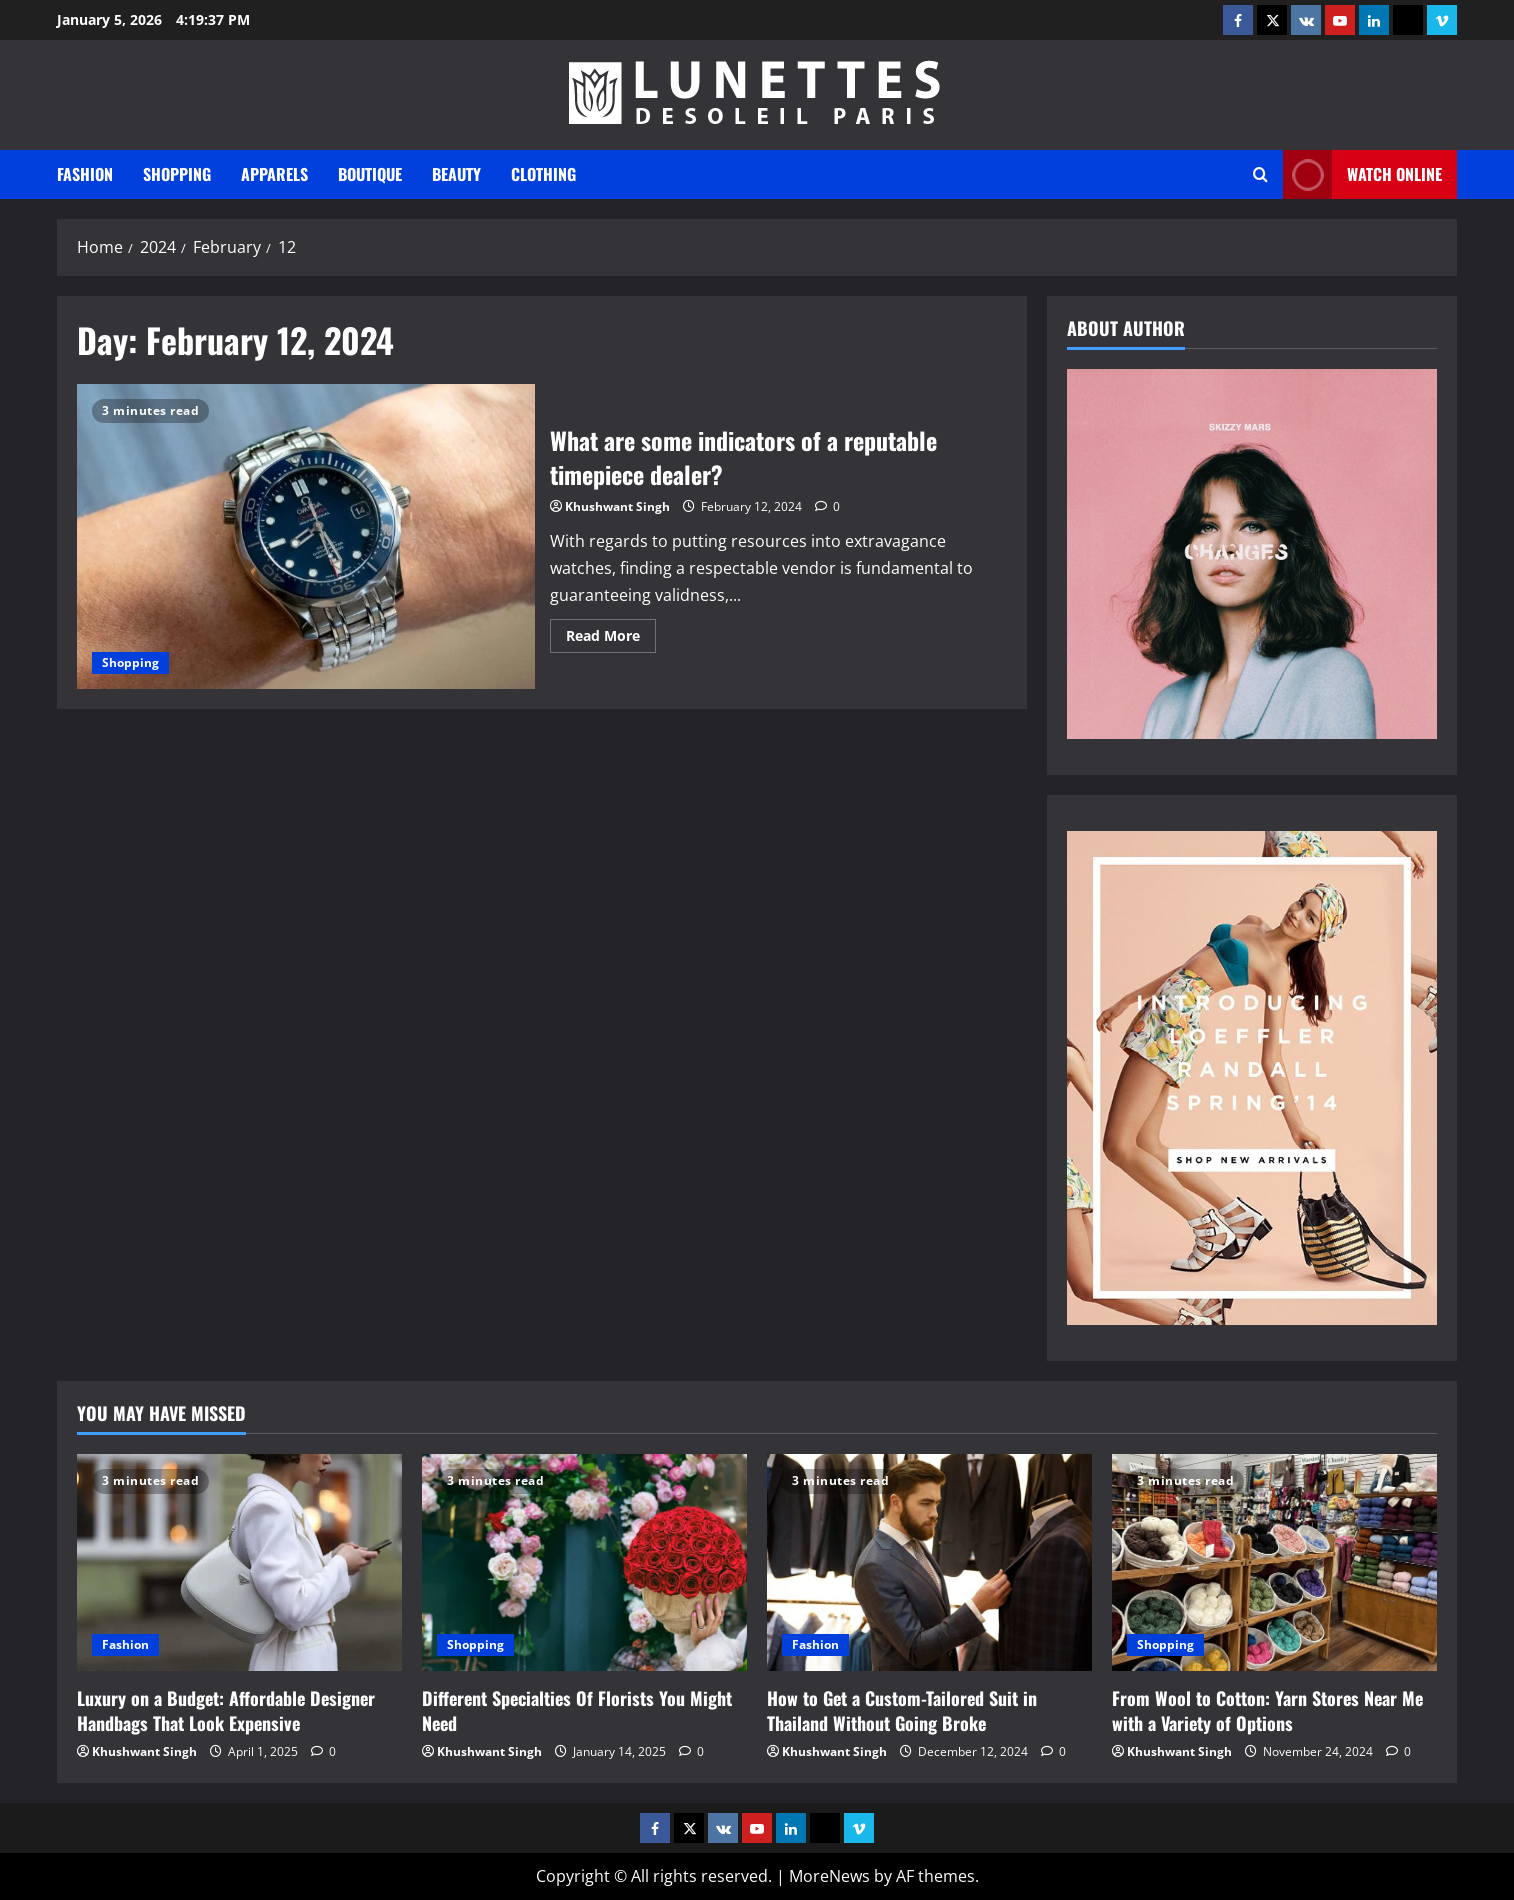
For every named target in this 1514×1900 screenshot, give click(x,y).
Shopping (177, 174)
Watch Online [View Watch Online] (1362, 174)
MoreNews (829, 1876)
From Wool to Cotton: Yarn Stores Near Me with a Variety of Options (1267, 1710)
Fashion (85, 174)
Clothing (543, 174)
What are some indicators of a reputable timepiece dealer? (306, 536)
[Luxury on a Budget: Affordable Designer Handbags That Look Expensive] (239, 1562)
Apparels (274, 174)
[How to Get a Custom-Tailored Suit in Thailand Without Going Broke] (929, 1562)
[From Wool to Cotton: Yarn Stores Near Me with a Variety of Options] (1274, 1562)
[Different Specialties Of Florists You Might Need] (584, 1562)
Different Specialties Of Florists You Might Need (577, 1710)
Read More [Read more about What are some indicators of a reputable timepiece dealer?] (611, 639)
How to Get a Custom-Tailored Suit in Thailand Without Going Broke (902, 1710)
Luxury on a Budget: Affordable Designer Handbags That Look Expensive (226, 1710)
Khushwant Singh (617, 506)
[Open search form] (1260, 174)
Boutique (370, 174)
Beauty (456, 174)
